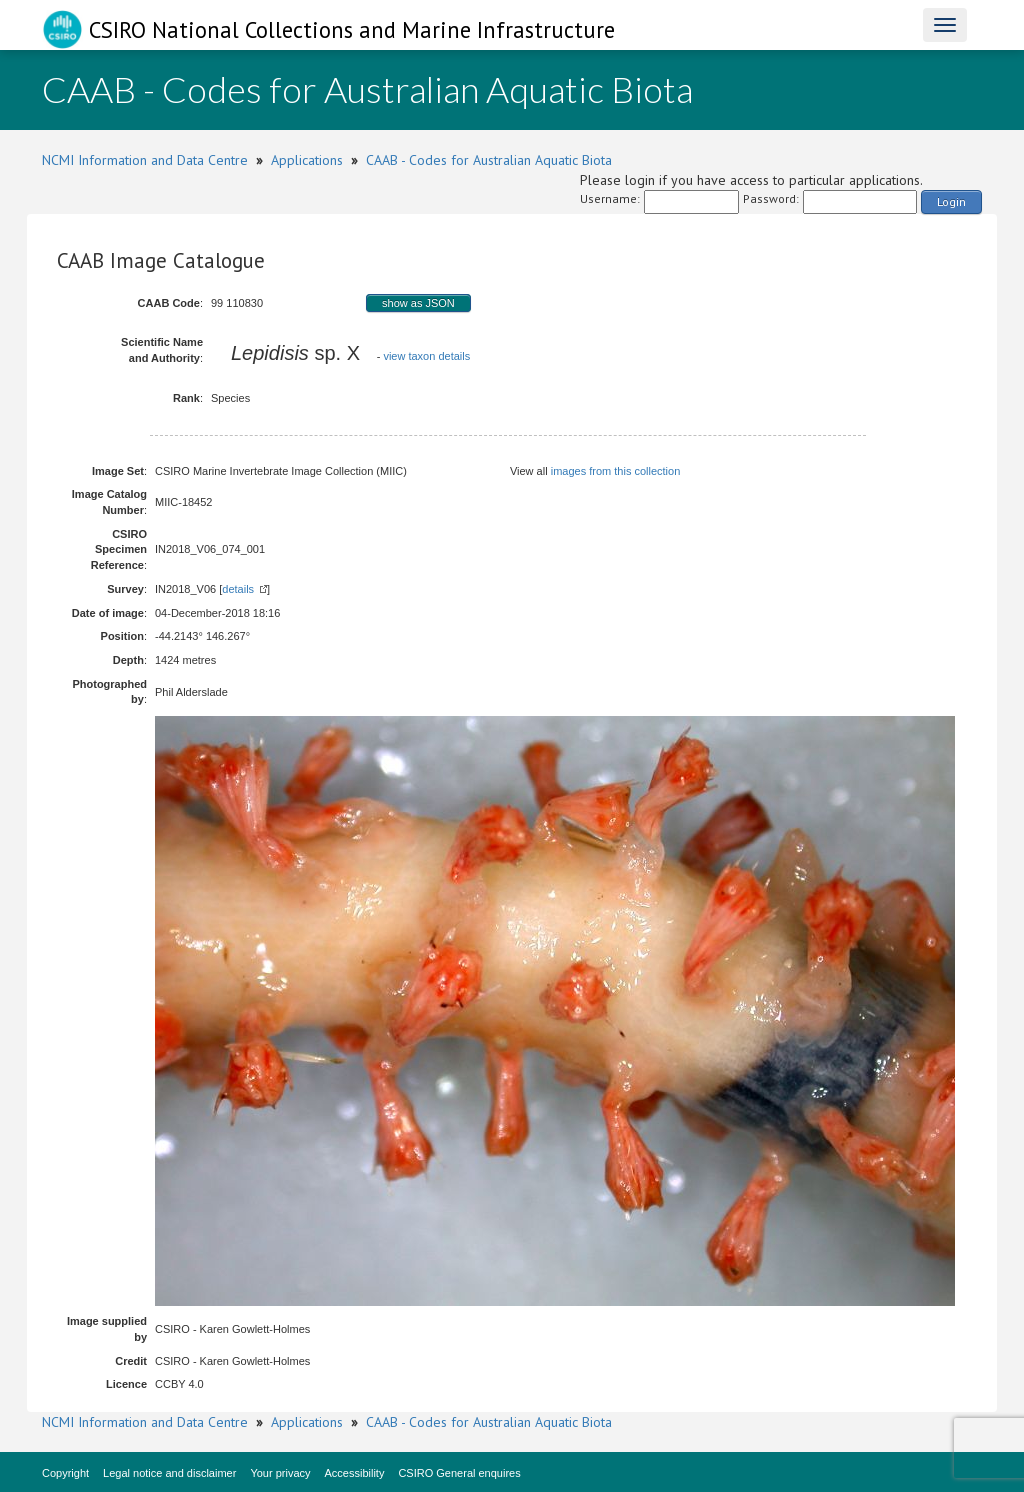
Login (951, 201)
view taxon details (426, 356)
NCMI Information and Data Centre (145, 160)
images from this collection (616, 471)
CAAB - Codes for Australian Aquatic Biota (489, 160)
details (238, 589)
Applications (307, 160)
